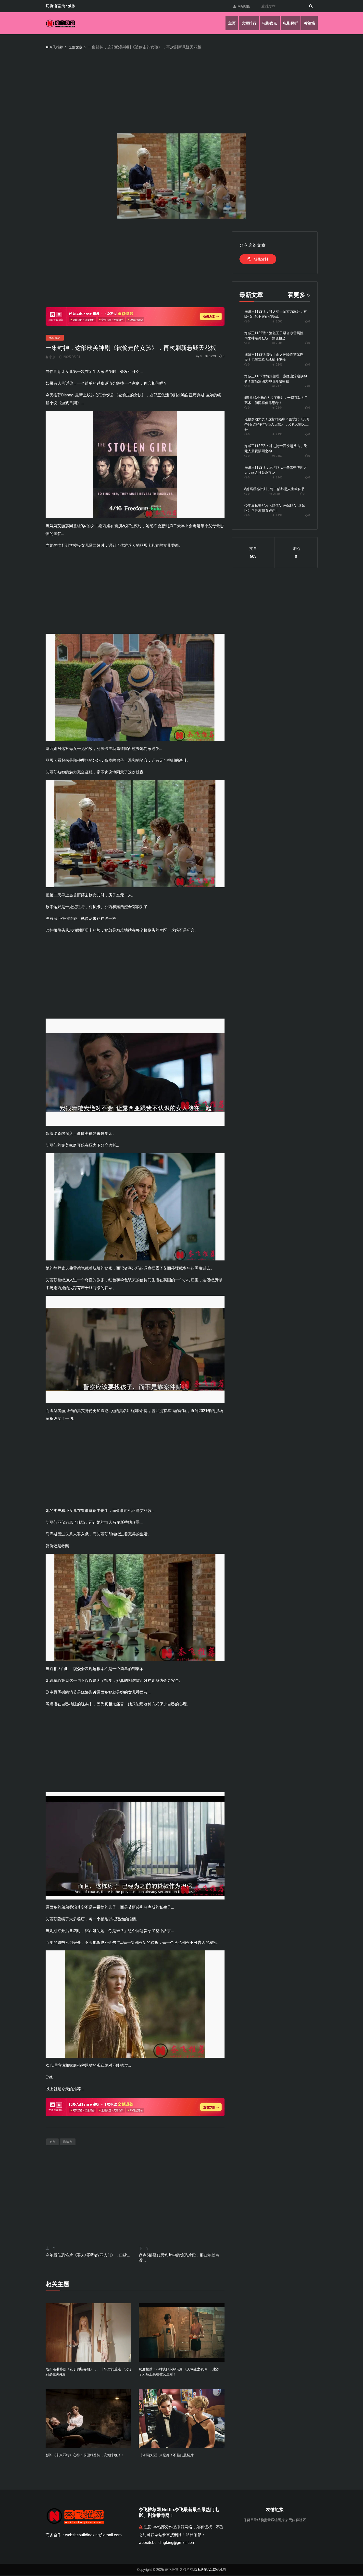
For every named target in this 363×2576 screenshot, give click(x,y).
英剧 (52, 2142)
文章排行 (243, 23)
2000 (277, 321)
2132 (277, 515)
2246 (277, 364)
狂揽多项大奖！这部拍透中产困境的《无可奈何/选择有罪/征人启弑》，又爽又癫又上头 (277, 424)
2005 (277, 343)
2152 (277, 456)
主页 (225, 23)
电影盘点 (266, 23)
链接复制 (258, 259)
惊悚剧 (68, 2142)
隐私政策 (200, 2570)
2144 (277, 407)
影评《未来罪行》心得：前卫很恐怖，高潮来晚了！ (85, 2455)
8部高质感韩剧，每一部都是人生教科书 (274, 489)
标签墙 (309, 23)
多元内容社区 (295, 2520)
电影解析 (288, 23)
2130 (274, 494)
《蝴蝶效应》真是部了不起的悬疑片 (166, 2455)
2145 (277, 477)
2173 (277, 386)
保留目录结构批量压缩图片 (264, 2520)
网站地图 (238, 6)
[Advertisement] (193, 87)
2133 (277, 434)
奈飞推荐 (56, 47)
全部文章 (79, 47)
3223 (208, 356)
